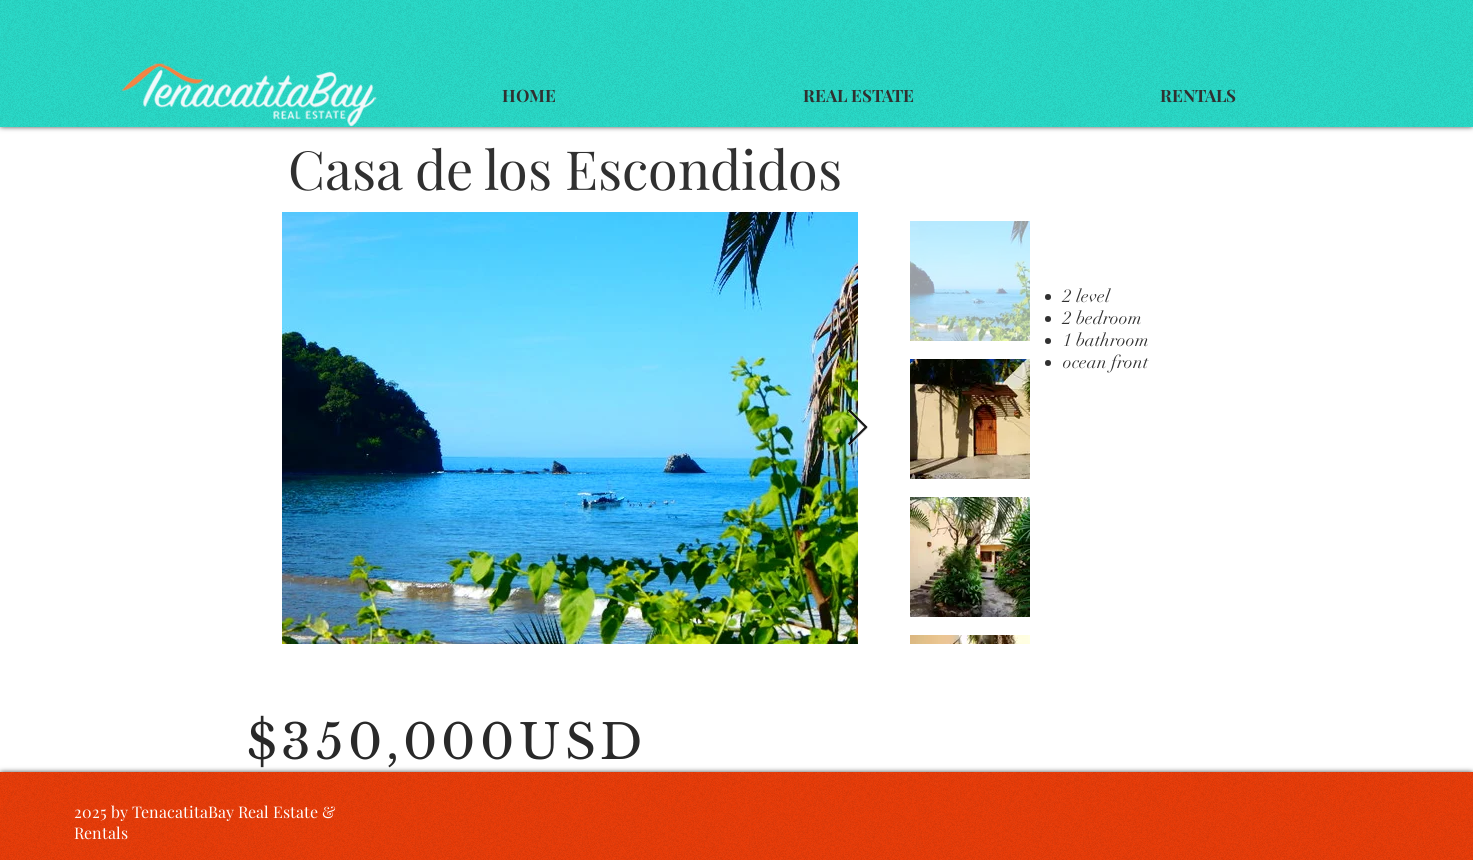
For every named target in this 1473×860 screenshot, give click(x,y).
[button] (858, 95)
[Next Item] (857, 428)
